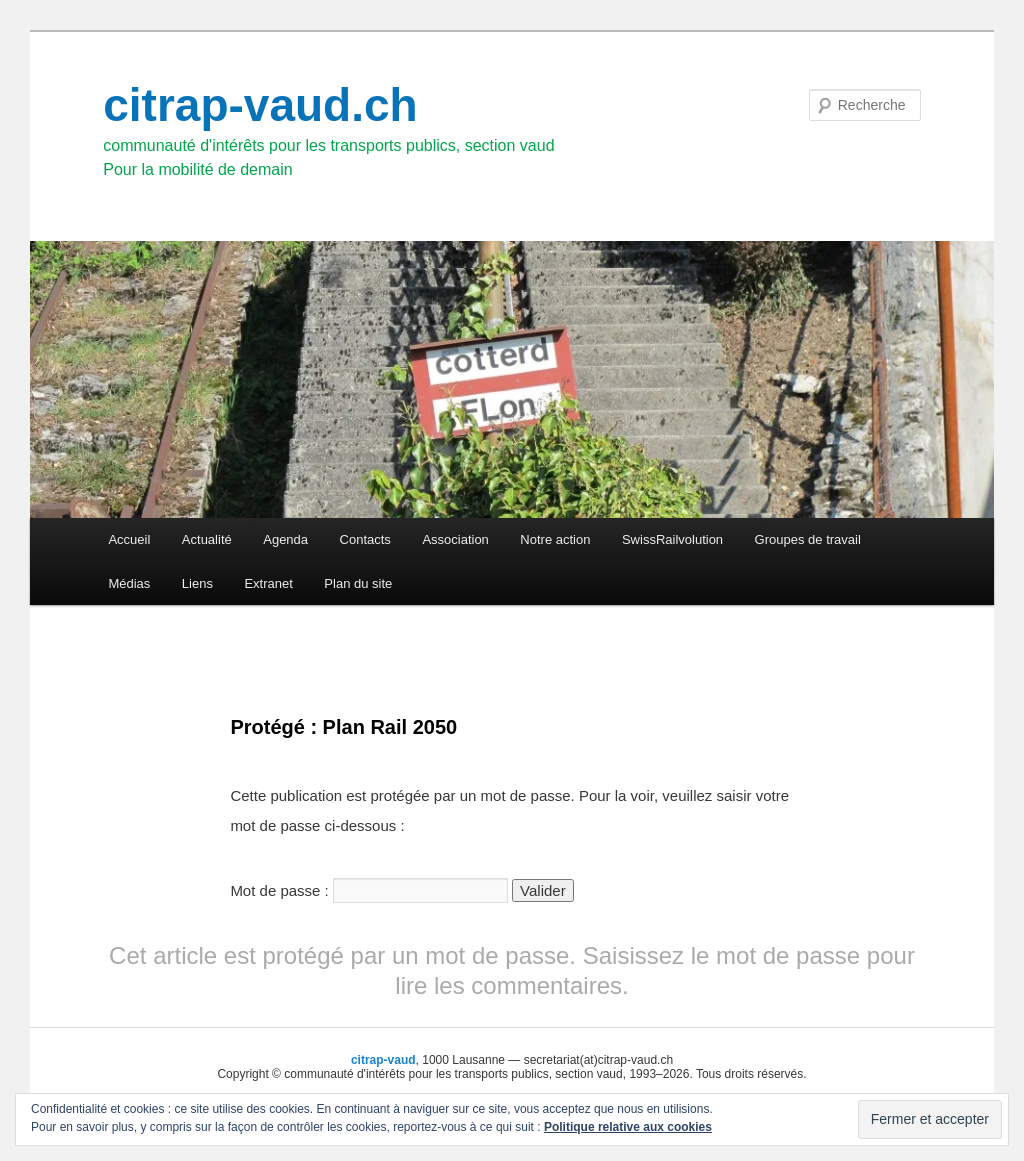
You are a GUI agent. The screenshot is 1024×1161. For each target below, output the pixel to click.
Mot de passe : (369, 890)
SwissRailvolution (672, 539)
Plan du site (358, 583)
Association (455, 539)
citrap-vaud (383, 1060)
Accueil (129, 539)
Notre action (555, 539)
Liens (197, 583)
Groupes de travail (808, 539)
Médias (129, 583)
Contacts (365, 539)
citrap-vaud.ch (260, 105)
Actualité (207, 539)
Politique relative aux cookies (628, 1127)
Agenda (285, 539)
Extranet (268, 583)
